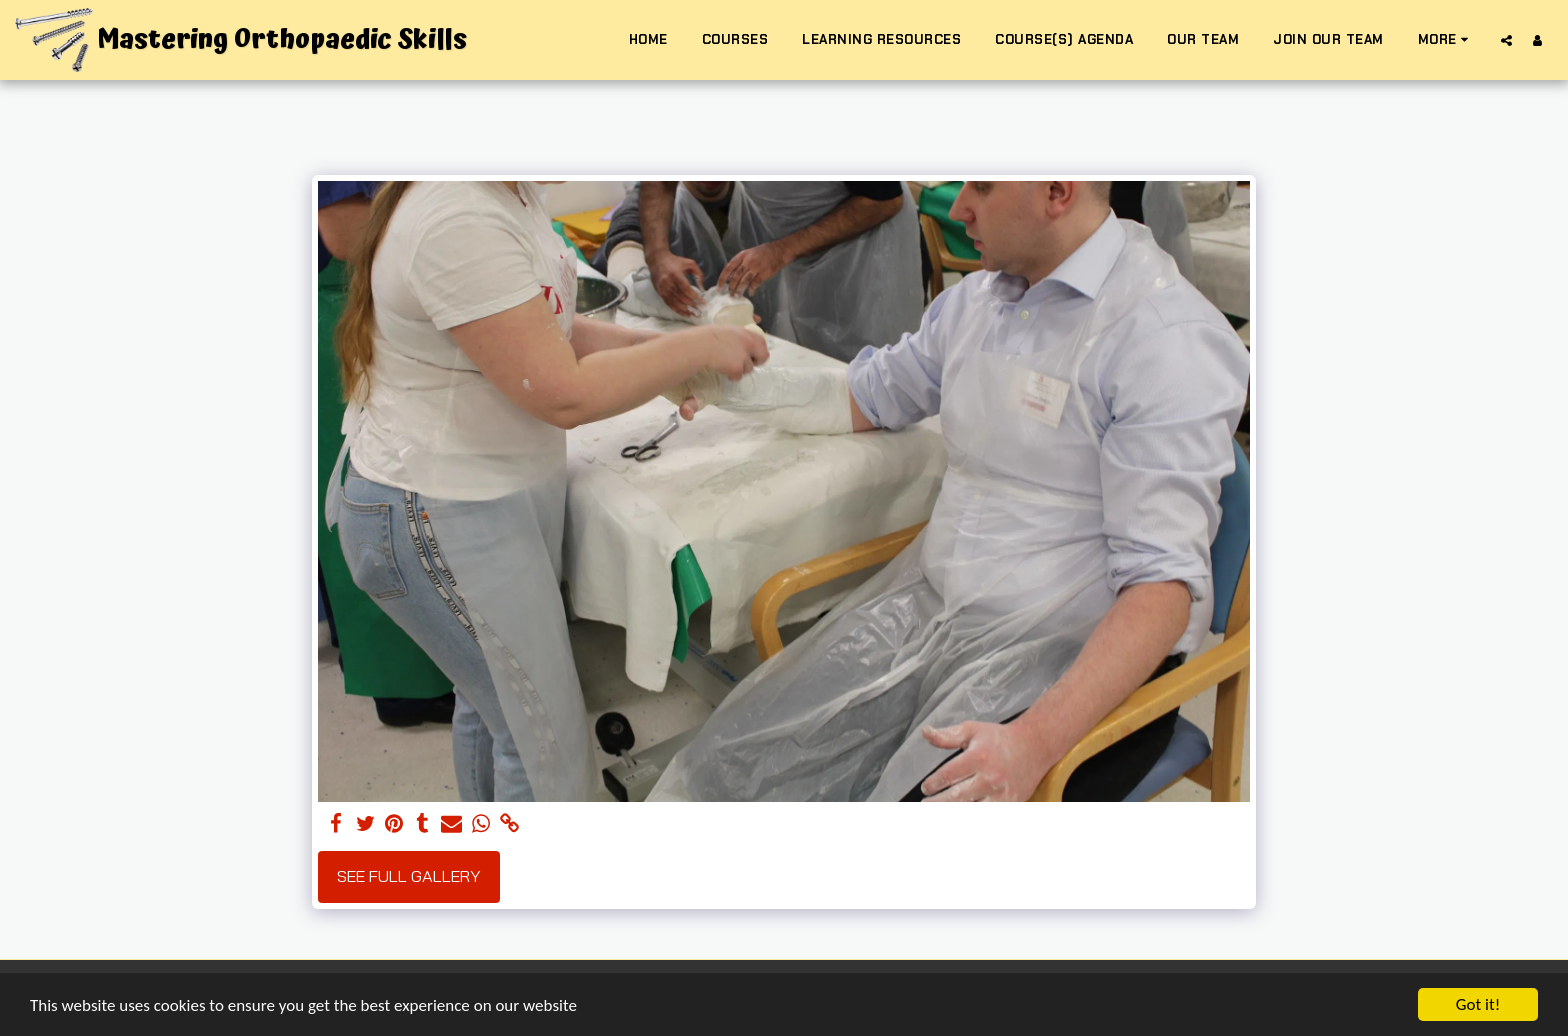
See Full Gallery (409, 875)
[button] (1506, 40)
